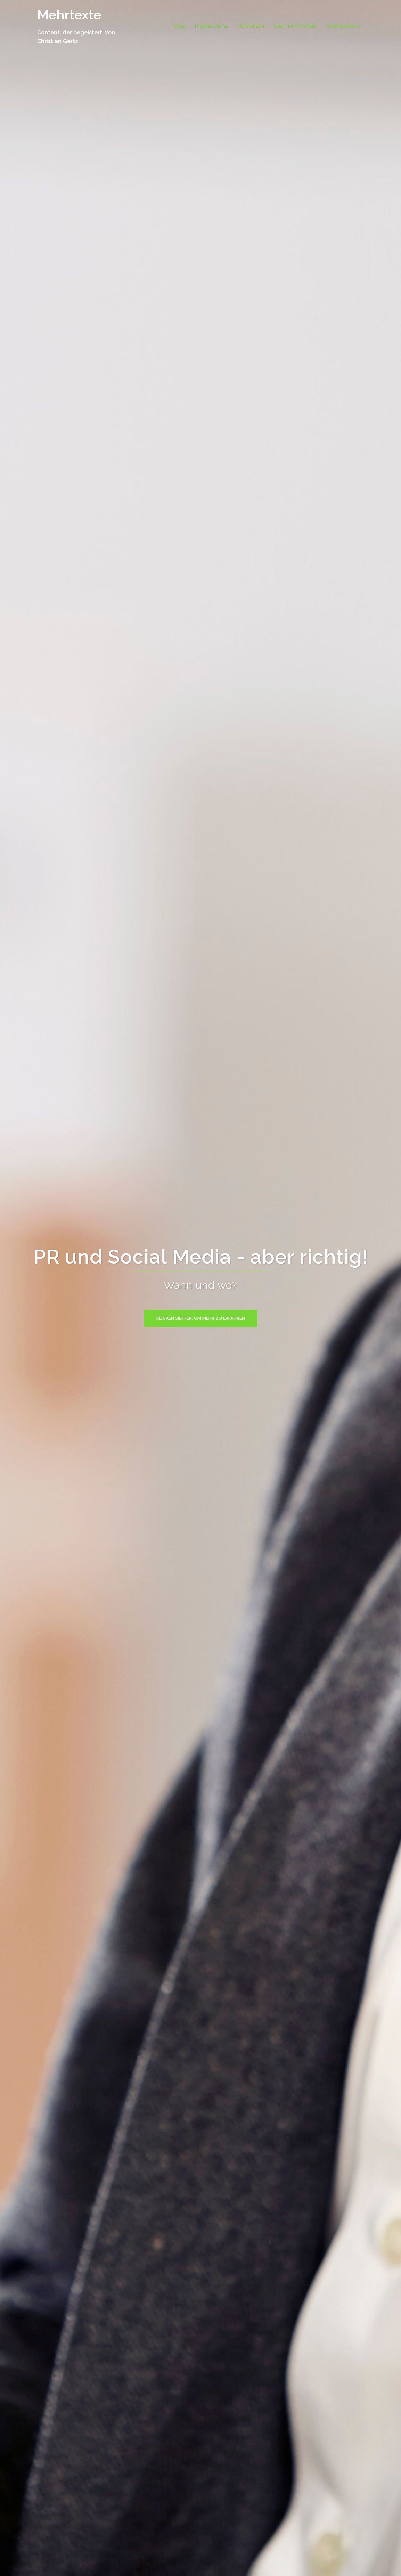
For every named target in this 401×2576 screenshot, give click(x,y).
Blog (179, 26)
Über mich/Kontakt (295, 26)
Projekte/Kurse (212, 26)
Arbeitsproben (343, 26)
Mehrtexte (69, 15)
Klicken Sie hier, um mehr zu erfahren (200, 1318)
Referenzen (251, 26)
